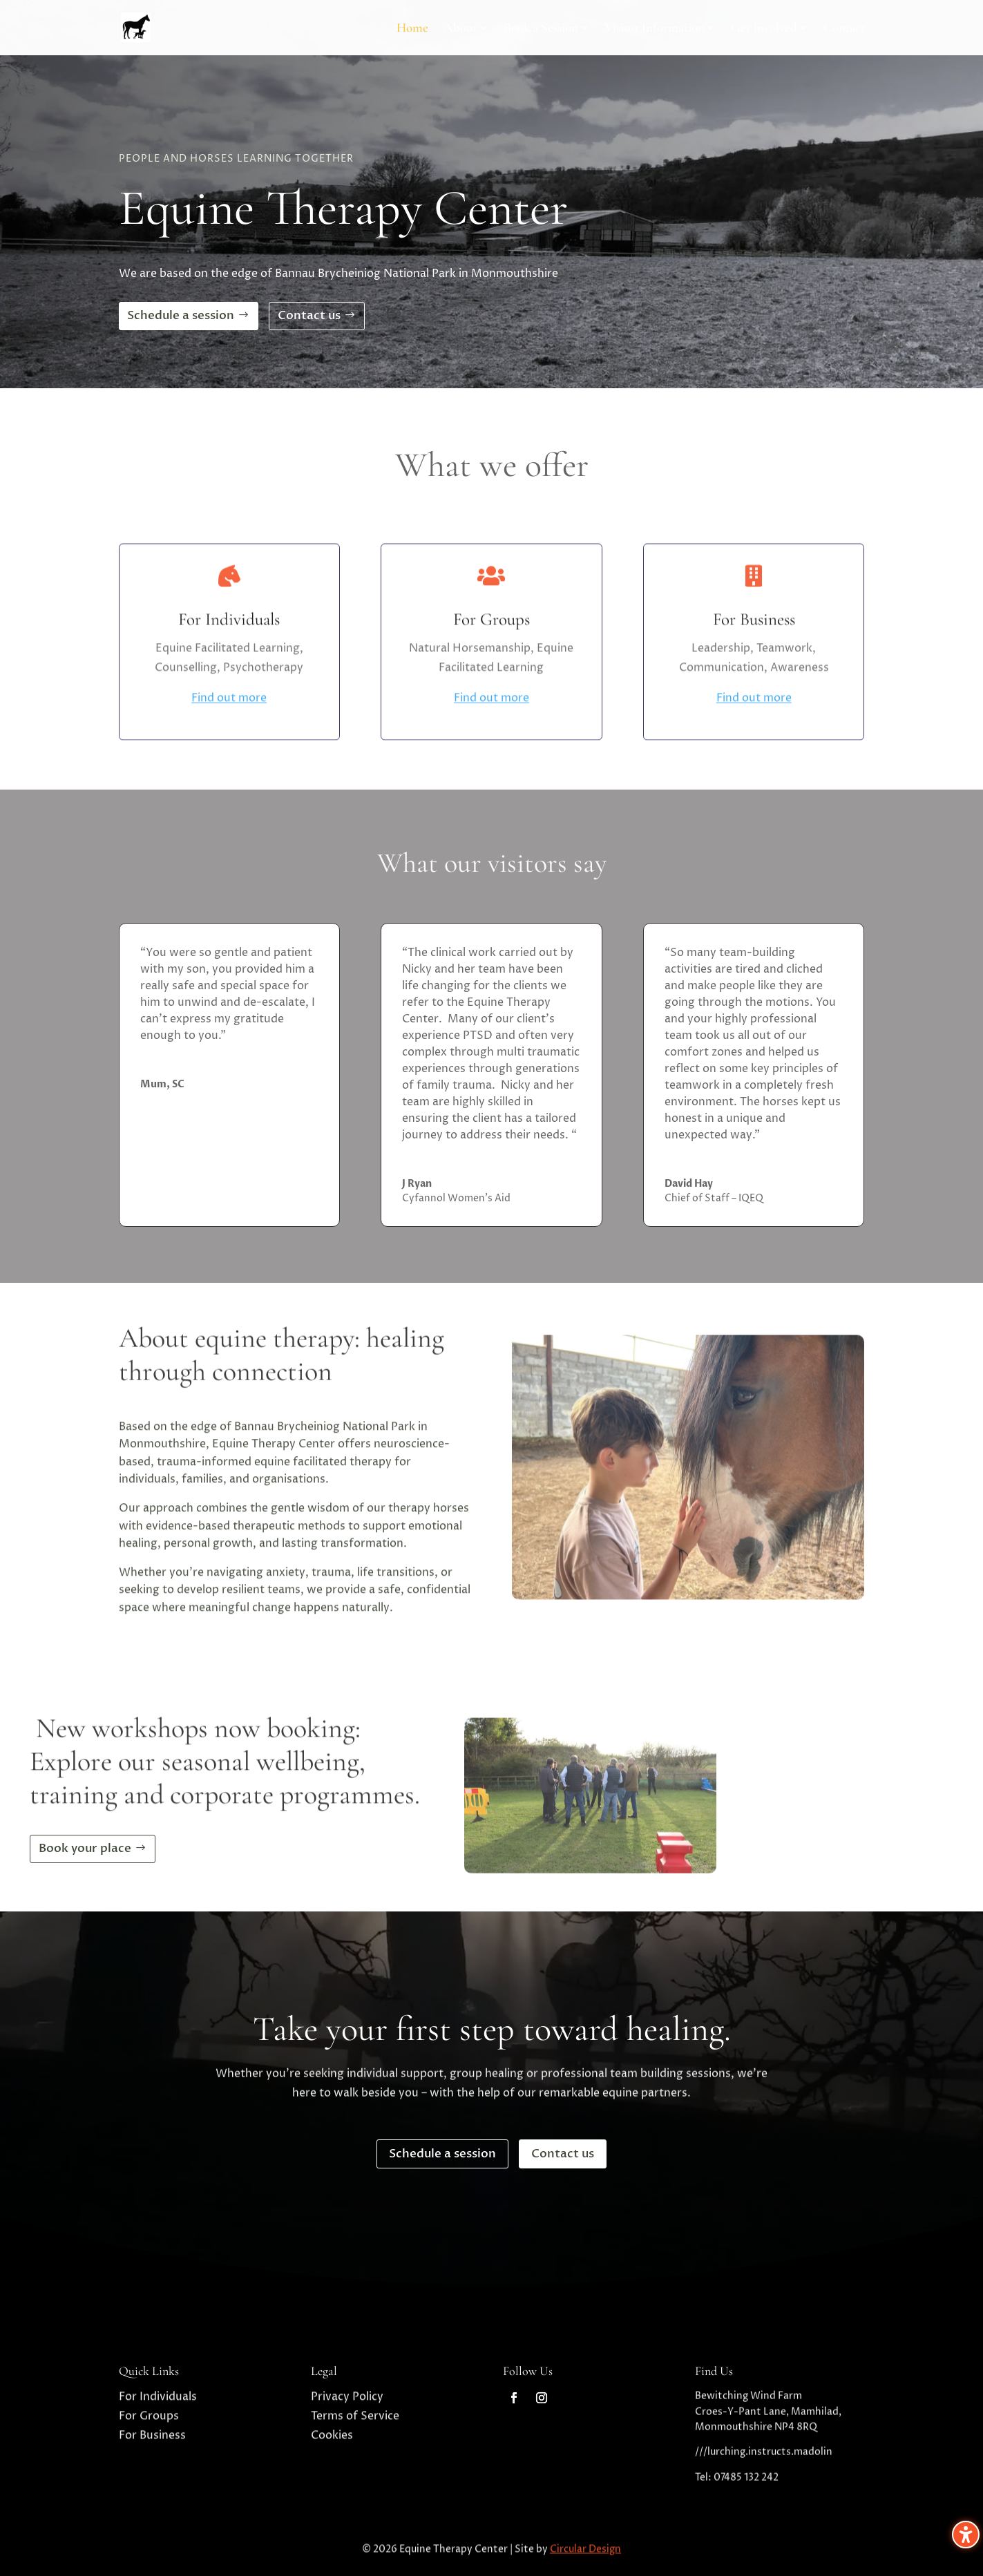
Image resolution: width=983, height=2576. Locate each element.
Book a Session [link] (541, 29)
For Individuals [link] (158, 2402)
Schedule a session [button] (180, 315)
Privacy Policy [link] (347, 2402)
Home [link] (412, 29)
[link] (514, 2398)
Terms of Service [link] (355, 2421)
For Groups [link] (149, 2421)
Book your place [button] (85, 1848)
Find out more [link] (229, 746)
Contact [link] (844, 29)
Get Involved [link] (764, 29)
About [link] (460, 29)
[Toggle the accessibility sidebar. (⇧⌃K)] (966, 2534)
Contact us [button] (309, 315)
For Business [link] (152, 2440)
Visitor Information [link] (654, 29)
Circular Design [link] (585, 2553)
